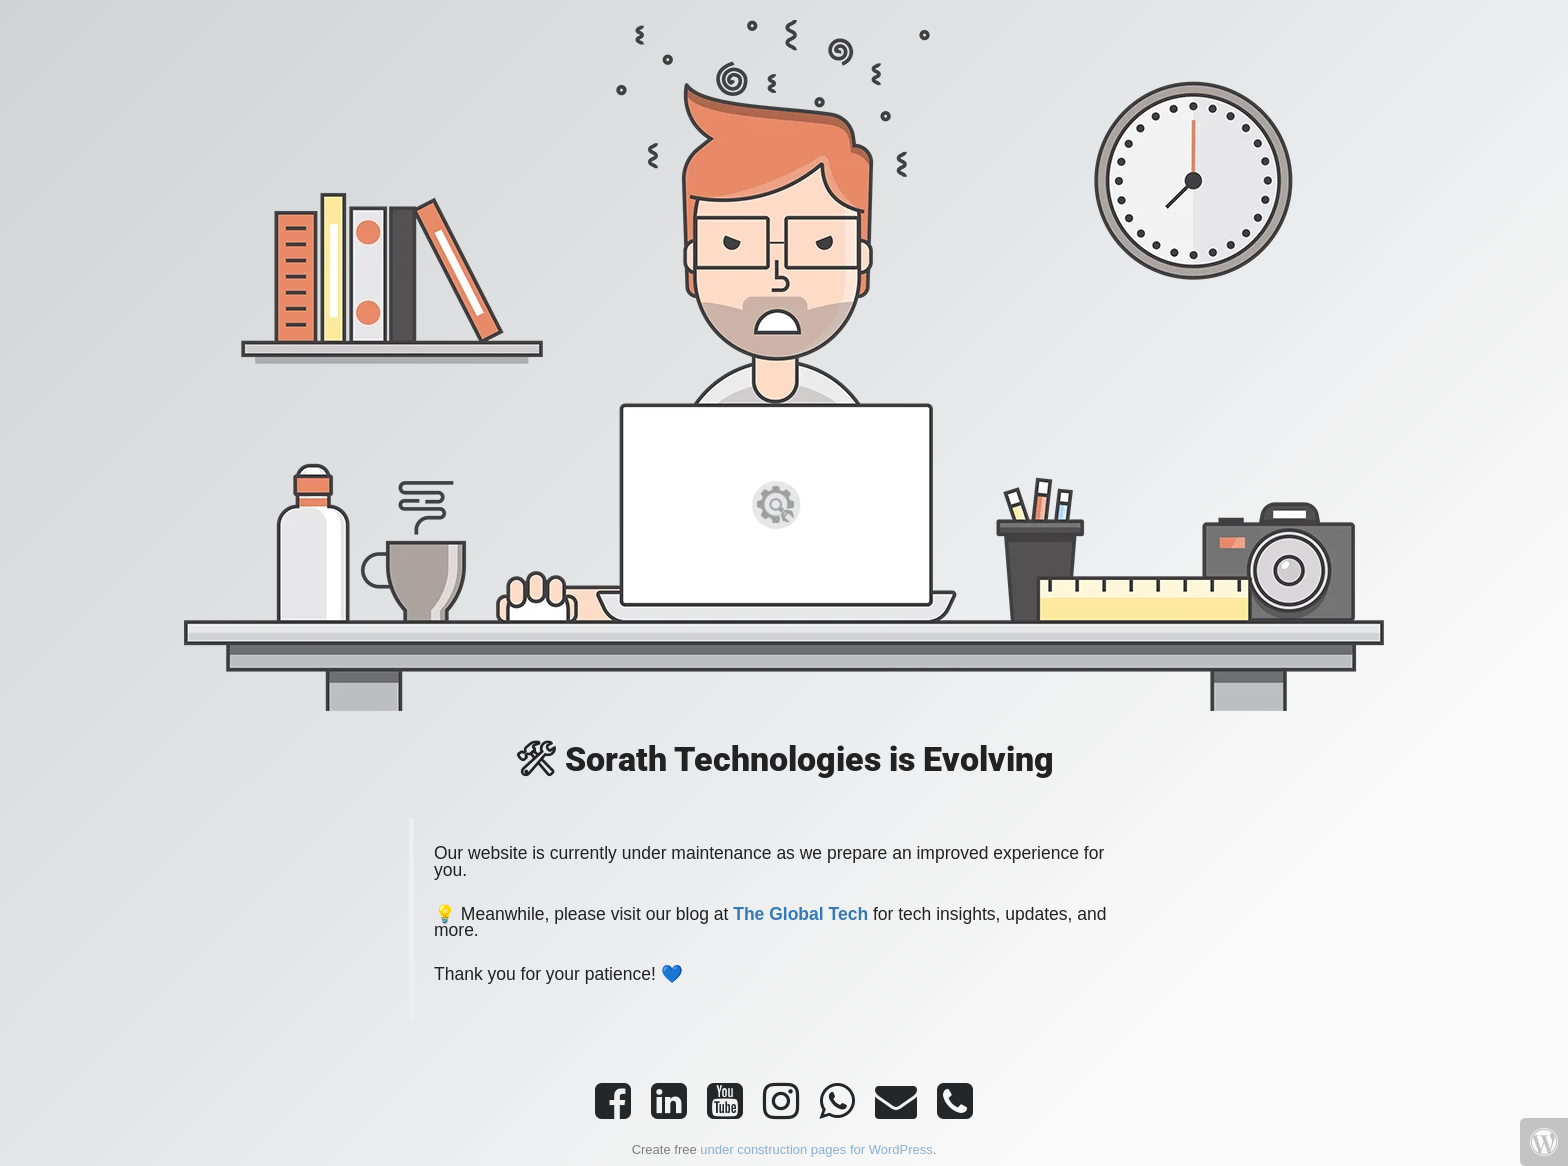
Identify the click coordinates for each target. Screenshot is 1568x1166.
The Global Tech (800, 914)
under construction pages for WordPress (816, 1149)
